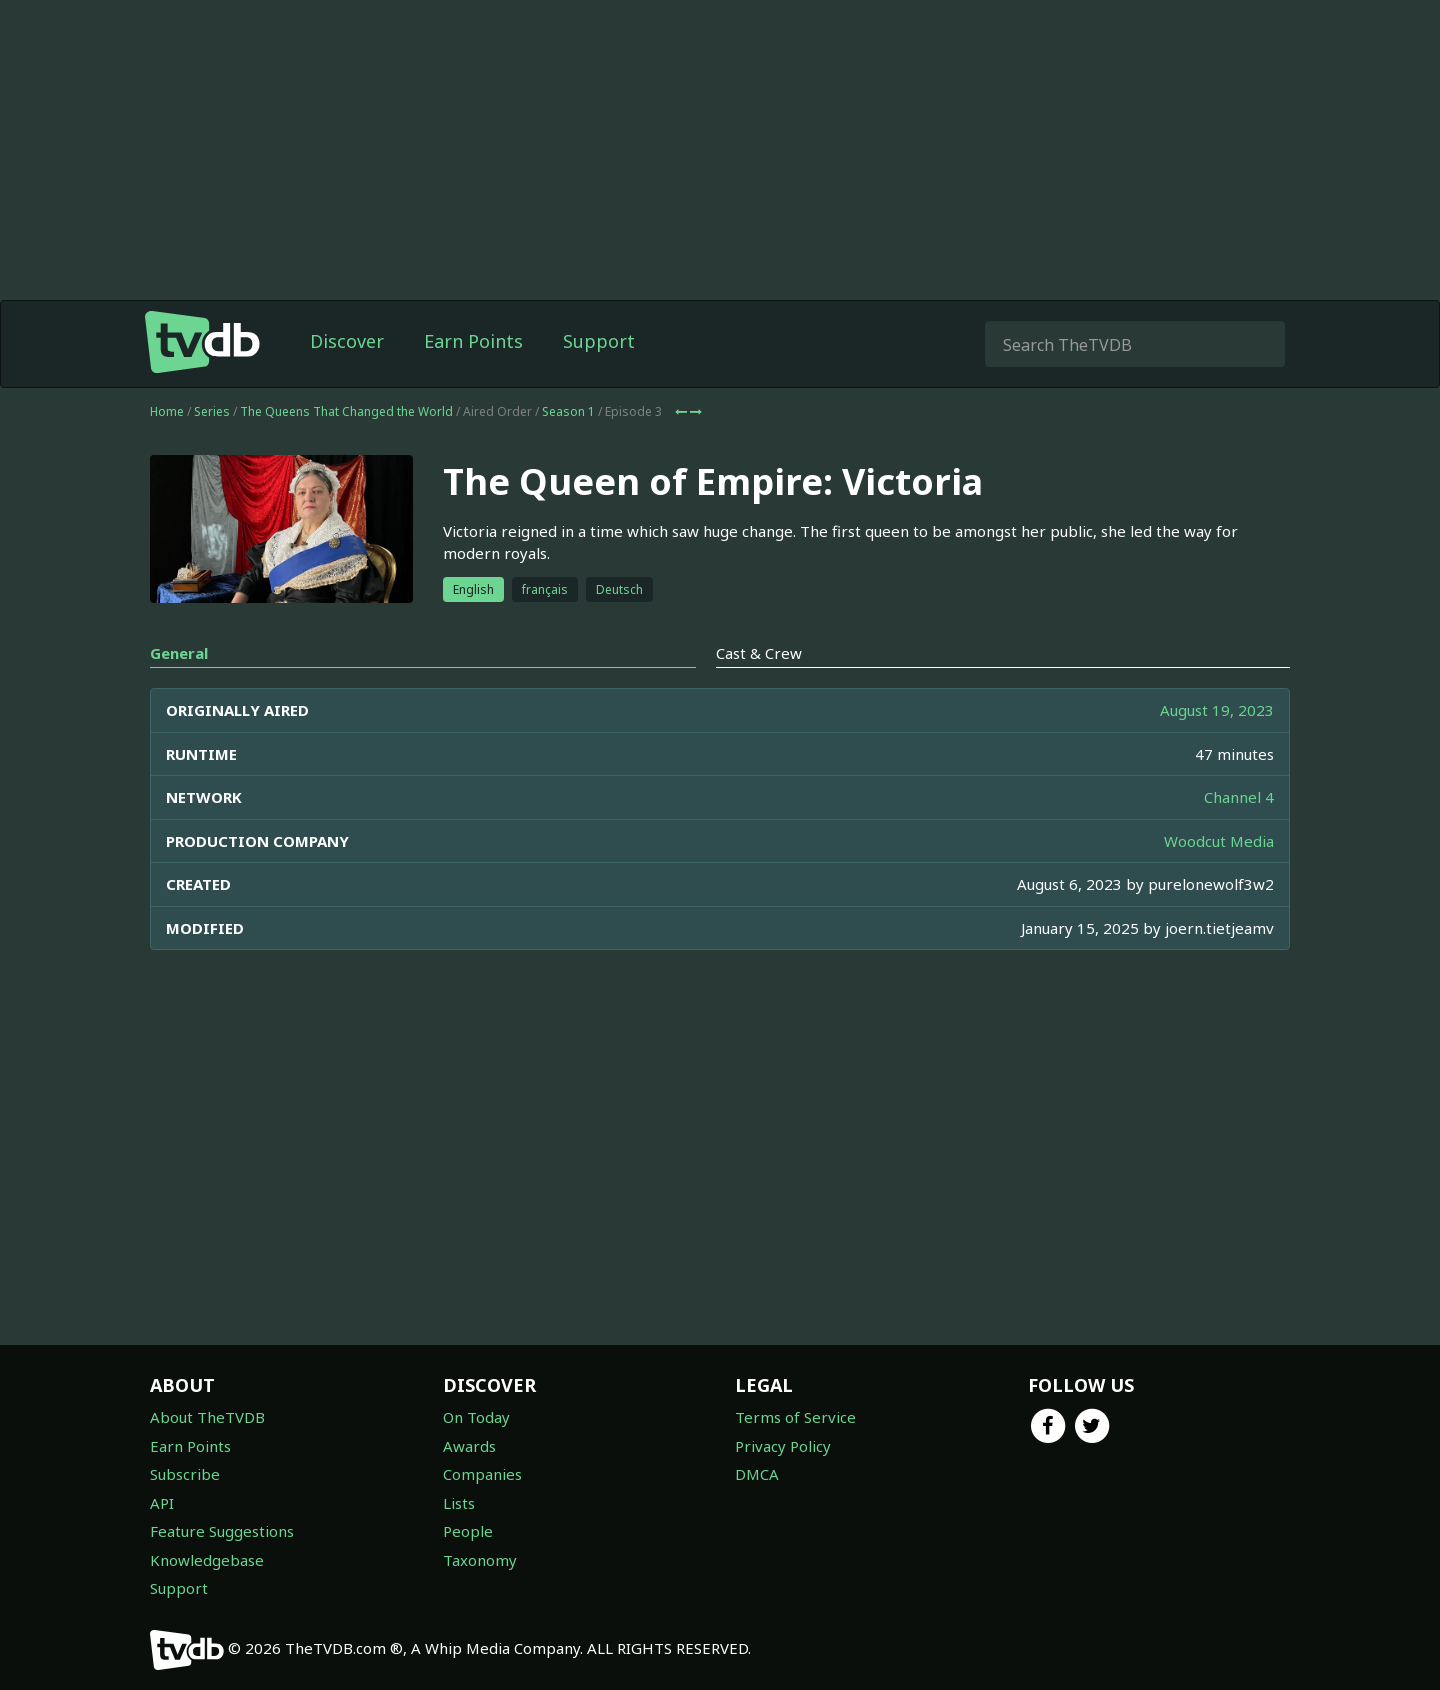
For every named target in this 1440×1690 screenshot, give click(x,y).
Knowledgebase (207, 1560)
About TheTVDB (207, 1417)
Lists (459, 1503)
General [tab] (179, 653)
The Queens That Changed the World (346, 411)
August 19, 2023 (1217, 710)
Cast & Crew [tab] (759, 653)
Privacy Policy (783, 1446)
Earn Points (473, 341)
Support (599, 341)
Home (167, 411)
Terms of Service (795, 1417)
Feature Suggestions (222, 1531)
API (162, 1503)
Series (212, 411)
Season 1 (568, 411)
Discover (347, 341)
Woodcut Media (1219, 841)
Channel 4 (1239, 797)
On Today (476, 1417)
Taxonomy (480, 1560)
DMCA (757, 1474)
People (468, 1531)
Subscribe (185, 1474)
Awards (469, 1446)
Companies (482, 1474)
